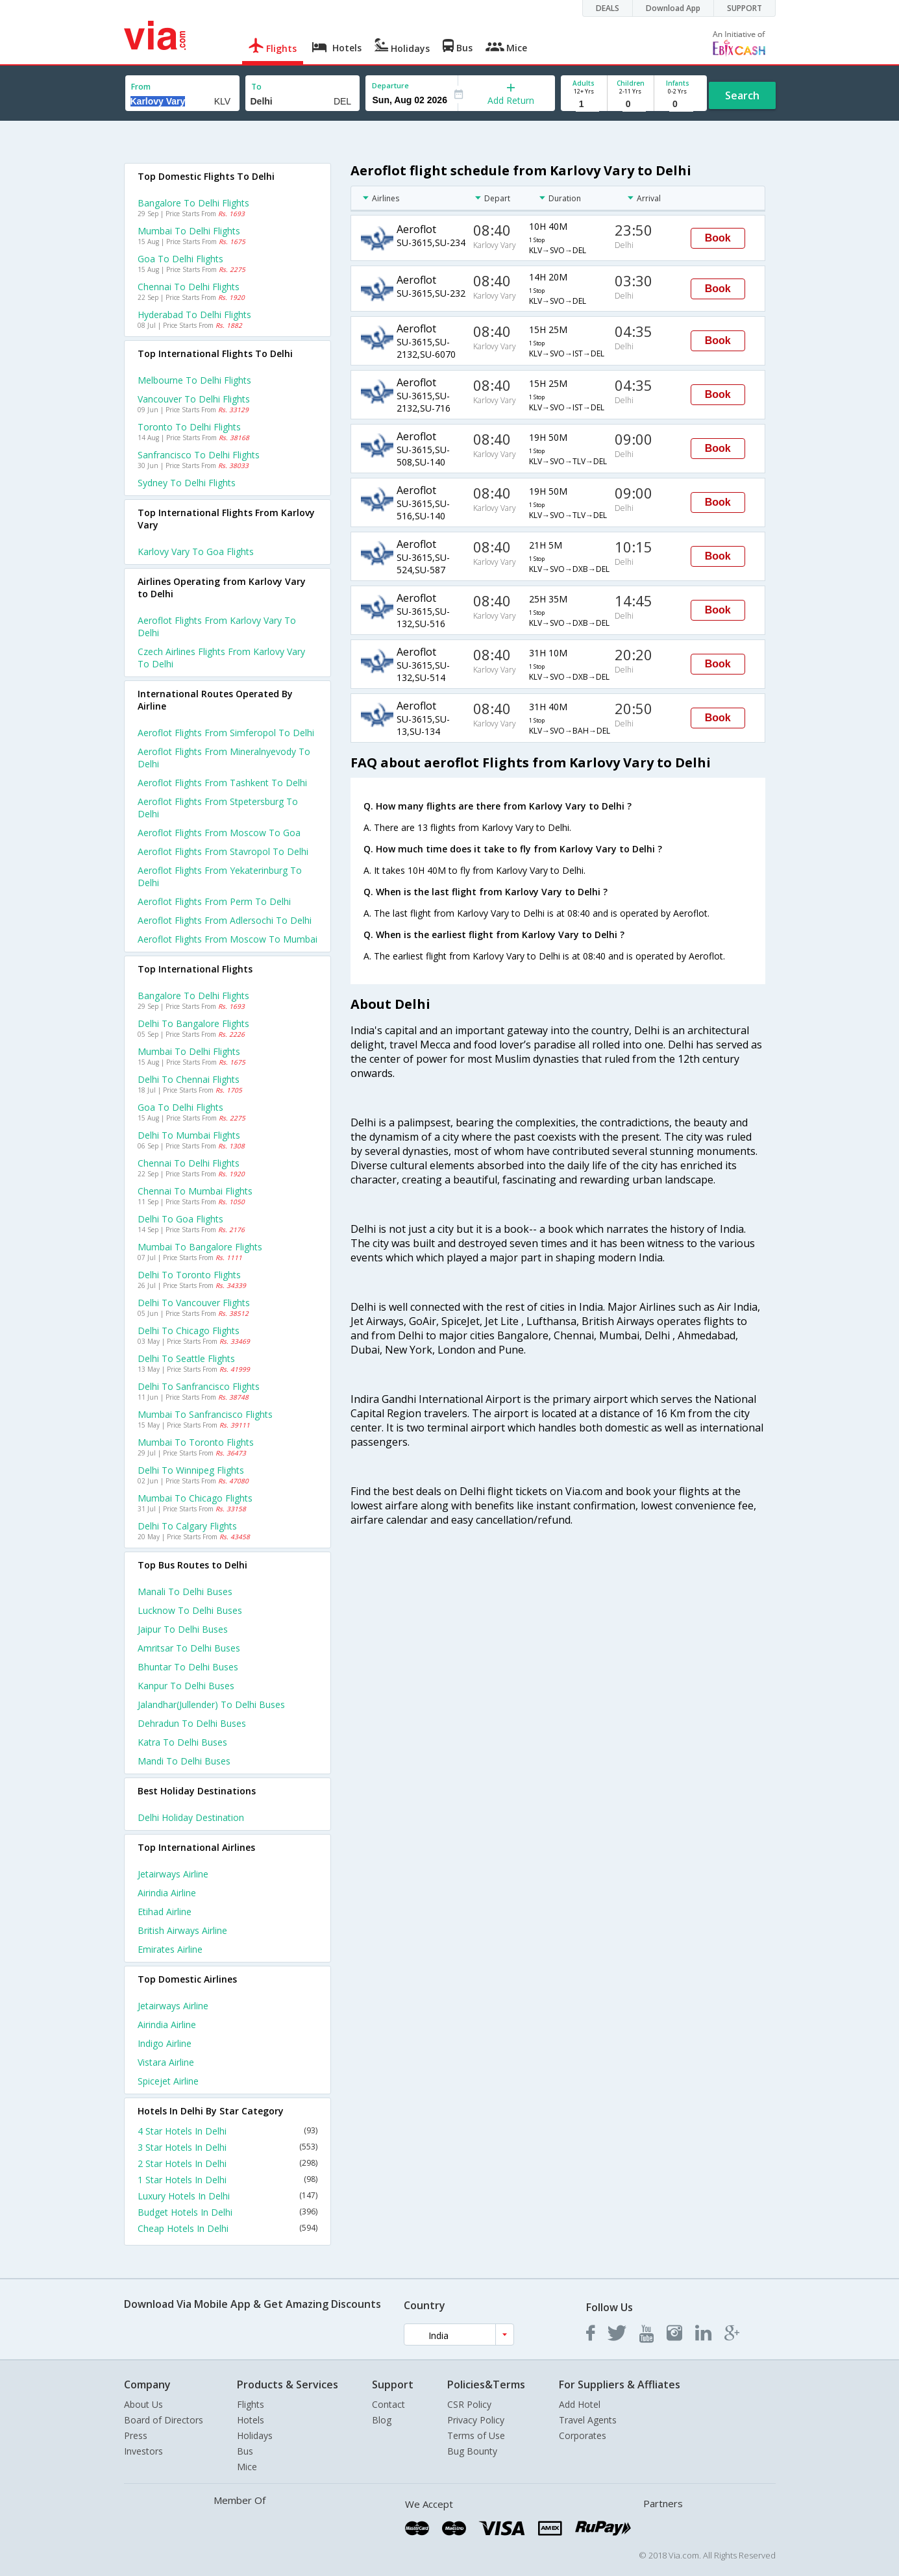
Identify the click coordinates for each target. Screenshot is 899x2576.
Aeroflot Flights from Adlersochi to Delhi (225, 920)
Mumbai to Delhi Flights (189, 231)
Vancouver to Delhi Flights (194, 399)
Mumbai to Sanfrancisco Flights (205, 1414)
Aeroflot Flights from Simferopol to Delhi (226, 732)
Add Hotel (579, 2404)
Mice (247, 2466)
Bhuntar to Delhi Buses (188, 1667)
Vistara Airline (166, 2062)
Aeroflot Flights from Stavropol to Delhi (223, 851)
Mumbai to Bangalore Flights (200, 1247)
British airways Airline (182, 1930)
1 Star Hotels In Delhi (228, 2180)
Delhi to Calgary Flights (187, 1526)
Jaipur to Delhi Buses (183, 1629)
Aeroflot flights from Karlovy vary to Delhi (217, 626)
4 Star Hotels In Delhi (228, 2131)
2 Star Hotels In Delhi (228, 2163)
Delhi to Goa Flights (180, 1219)
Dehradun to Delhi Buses (192, 1723)
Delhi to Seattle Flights (186, 1358)
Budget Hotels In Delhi (228, 2212)
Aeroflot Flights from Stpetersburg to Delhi (218, 807)
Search (742, 95)
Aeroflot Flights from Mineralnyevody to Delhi (224, 757)
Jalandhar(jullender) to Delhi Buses (211, 1704)
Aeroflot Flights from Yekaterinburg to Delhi (220, 876)
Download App (673, 8)
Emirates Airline (170, 1949)
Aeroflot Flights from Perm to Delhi (214, 901)
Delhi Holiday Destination (191, 1817)
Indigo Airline (164, 2043)
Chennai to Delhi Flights (189, 286)
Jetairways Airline (173, 1874)
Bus (245, 2451)
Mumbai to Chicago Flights (195, 1498)
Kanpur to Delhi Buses (186, 1685)
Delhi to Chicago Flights (189, 1330)
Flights (250, 2404)
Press (135, 2435)
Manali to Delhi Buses (185, 1591)
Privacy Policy (475, 2420)
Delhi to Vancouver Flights (194, 1302)
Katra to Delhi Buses (182, 1742)
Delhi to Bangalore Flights (193, 1023)
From (141, 86)
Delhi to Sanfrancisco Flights (199, 1386)
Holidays (255, 2435)
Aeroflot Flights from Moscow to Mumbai (227, 939)
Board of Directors (163, 2420)
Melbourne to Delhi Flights (194, 380)
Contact (388, 2404)
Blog (381, 2420)
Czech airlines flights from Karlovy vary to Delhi (221, 657)
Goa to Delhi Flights (180, 259)
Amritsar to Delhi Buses (189, 1648)
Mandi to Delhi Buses (184, 1761)
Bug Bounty (472, 2451)
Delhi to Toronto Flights (189, 1275)
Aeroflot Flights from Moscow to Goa (219, 832)
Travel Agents (588, 2420)
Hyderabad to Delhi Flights (194, 314)
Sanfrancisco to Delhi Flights (199, 455)
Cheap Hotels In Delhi (228, 2228)
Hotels (250, 2420)
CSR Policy (469, 2404)
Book (718, 237)
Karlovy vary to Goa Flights (196, 551)
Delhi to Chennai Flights (189, 1079)
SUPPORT (744, 8)
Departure (390, 85)
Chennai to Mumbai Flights (195, 1191)
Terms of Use (476, 2435)
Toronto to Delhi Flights (189, 427)
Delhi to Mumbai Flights (189, 1135)
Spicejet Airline (168, 2081)
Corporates (582, 2435)
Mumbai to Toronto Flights (196, 1442)
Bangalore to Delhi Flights (193, 203)
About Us (143, 2404)
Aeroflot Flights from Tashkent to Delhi (222, 782)
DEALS (607, 8)
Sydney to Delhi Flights (187, 483)
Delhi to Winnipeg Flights (191, 1470)
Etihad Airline (164, 1911)
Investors (143, 2451)
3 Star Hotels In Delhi (228, 2147)
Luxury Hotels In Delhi (228, 2196)
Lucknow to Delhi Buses (190, 1610)
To (256, 86)
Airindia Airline (167, 1893)
